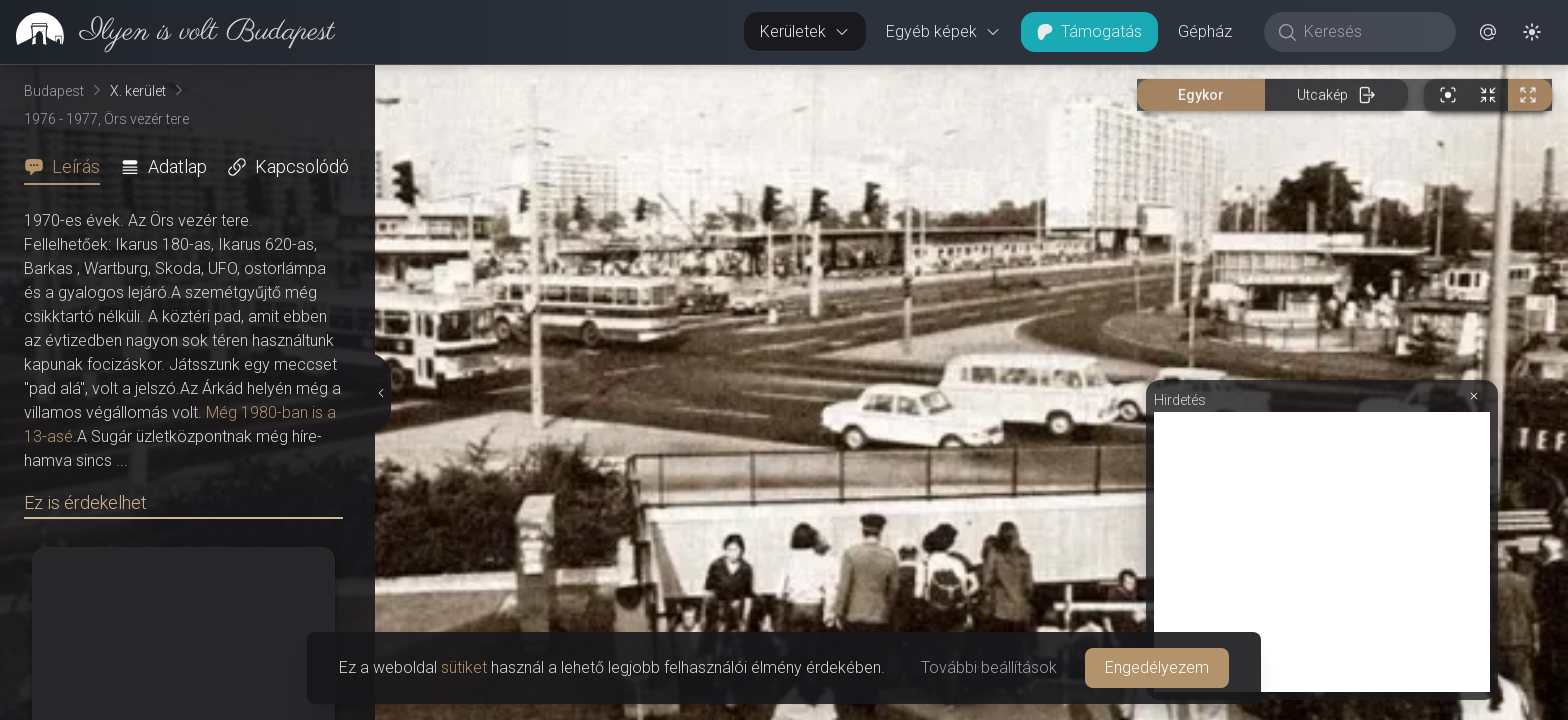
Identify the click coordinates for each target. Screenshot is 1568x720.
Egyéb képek (943, 31)
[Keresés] (1370, 32)
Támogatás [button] (1089, 31)
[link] (167, 32)
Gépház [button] (1205, 31)
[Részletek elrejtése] (379, 393)
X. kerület (138, 91)
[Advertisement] (1322, 552)
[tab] (68, 167)
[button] (1488, 32)
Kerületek (805, 31)
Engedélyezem (1157, 667)
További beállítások (989, 667)
